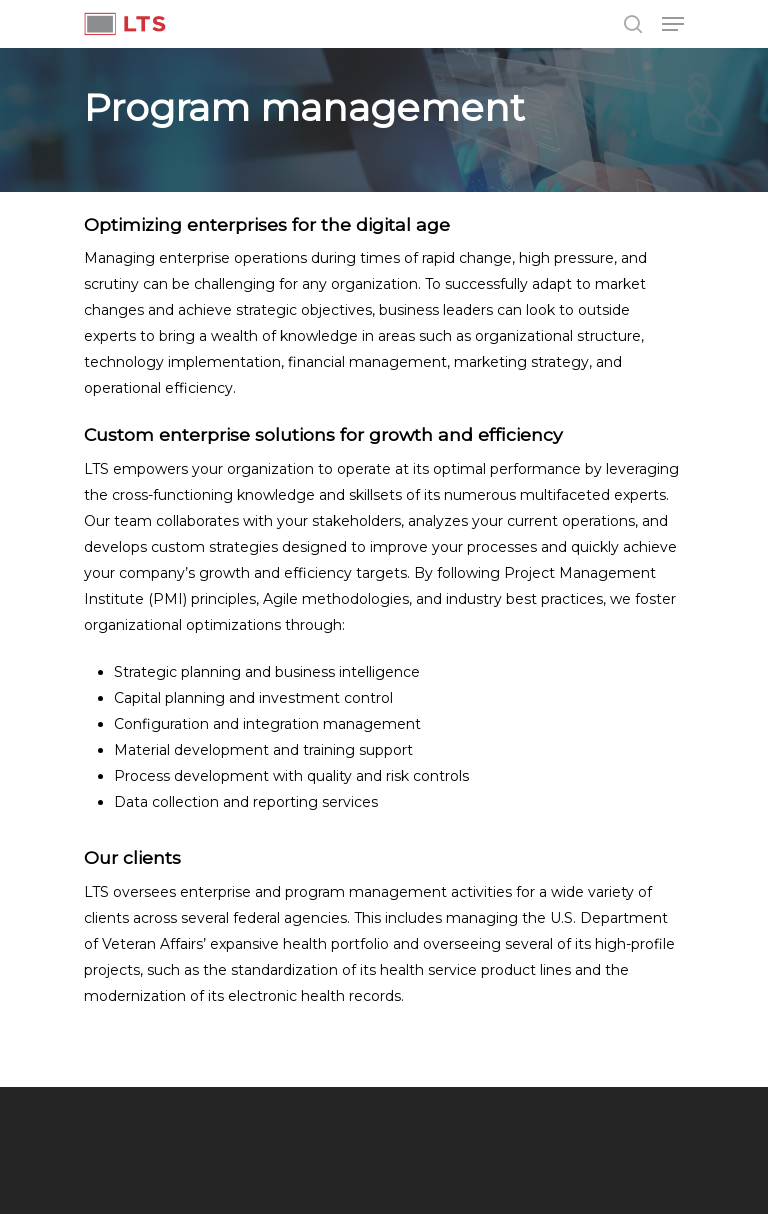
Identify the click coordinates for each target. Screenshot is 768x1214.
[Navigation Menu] (673, 24)
